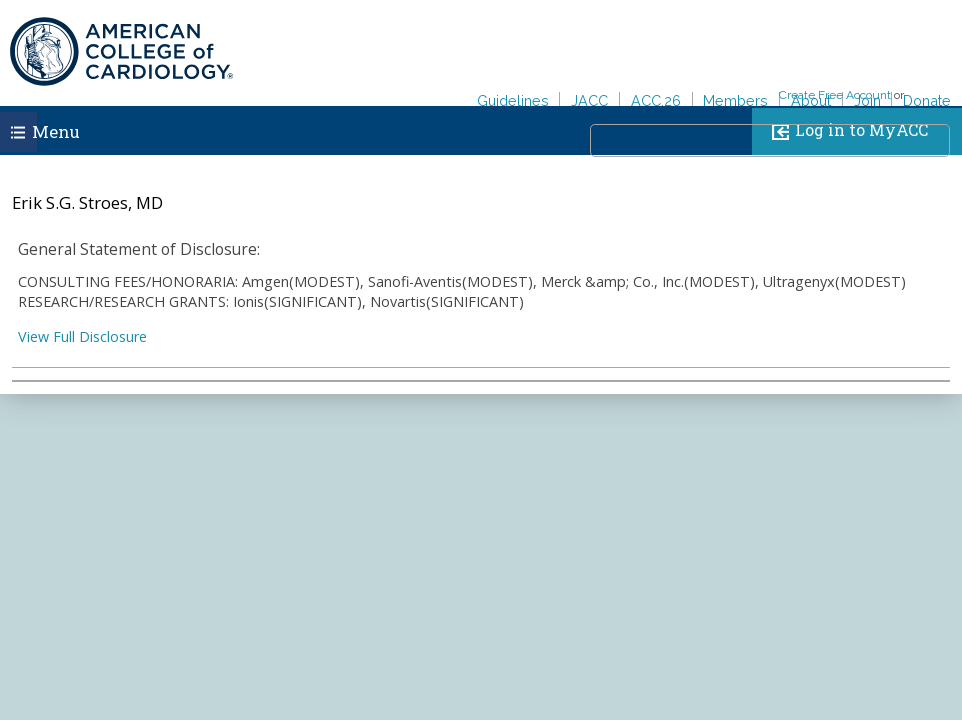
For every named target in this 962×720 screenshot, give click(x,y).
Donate (927, 100)
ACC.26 (656, 100)
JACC (589, 100)
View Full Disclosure (82, 336)
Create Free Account (835, 95)
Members (735, 100)
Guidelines (513, 100)
